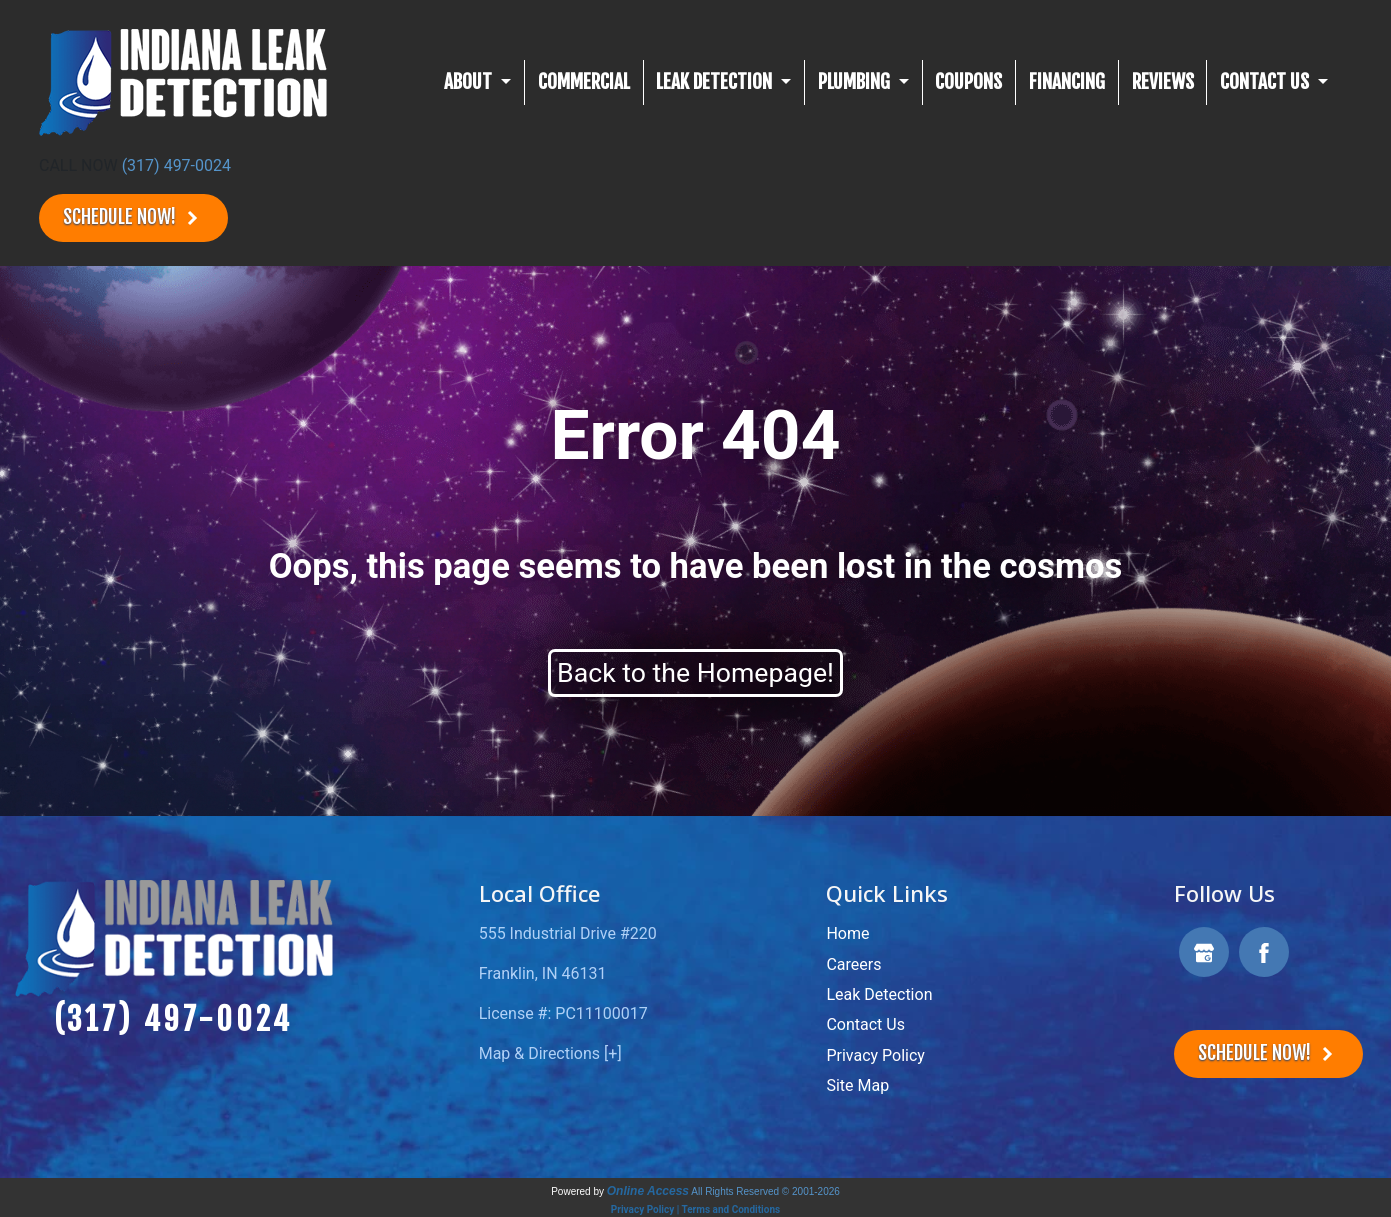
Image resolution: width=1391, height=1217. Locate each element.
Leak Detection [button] (716, 82)
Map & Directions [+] (550, 1053)
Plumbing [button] (856, 82)
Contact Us (865, 1024)
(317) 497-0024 (176, 165)
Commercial (584, 82)
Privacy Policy (875, 1055)
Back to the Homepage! (695, 673)
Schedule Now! (133, 217)
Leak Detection (879, 994)
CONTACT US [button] (1266, 82)
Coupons (968, 82)
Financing (1067, 82)
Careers (853, 964)
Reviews (1163, 82)
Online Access (648, 1191)
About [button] (470, 82)
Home (847, 933)
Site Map (857, 1085)
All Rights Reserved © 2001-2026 (765, 1191)
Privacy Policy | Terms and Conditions (695, 1209)
